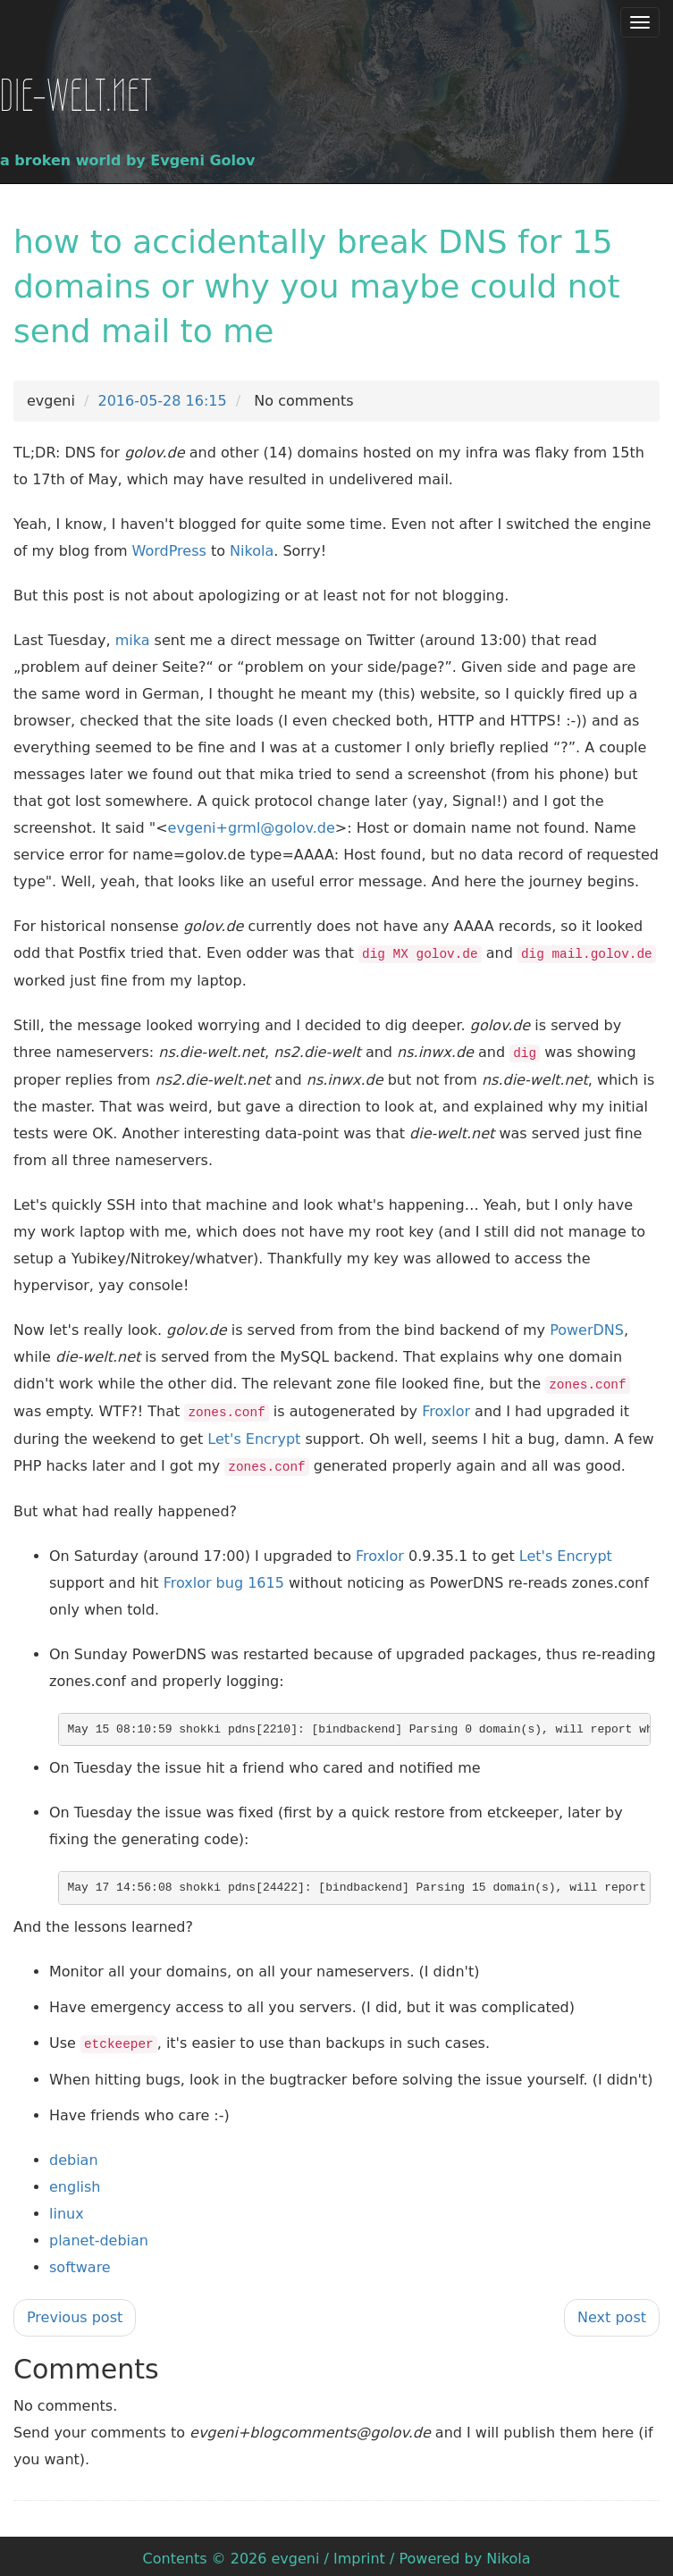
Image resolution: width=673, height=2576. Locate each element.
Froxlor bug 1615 (224, 1578)
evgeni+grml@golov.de (251, 827)
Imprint (359, 2553)
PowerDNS (587, 1328)
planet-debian (98, 2235)
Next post (611, 2311)
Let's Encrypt (253, 1435)
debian (73, 2154)
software (80, 2261)
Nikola (251, 550)
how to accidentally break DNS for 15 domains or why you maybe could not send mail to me (316, 286)
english (75, 2181)
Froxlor (446, 1408)
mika (132, 640)
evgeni (296, 2553)
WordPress (169, 550)
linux (66, 2208)
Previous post (74, 2311)
